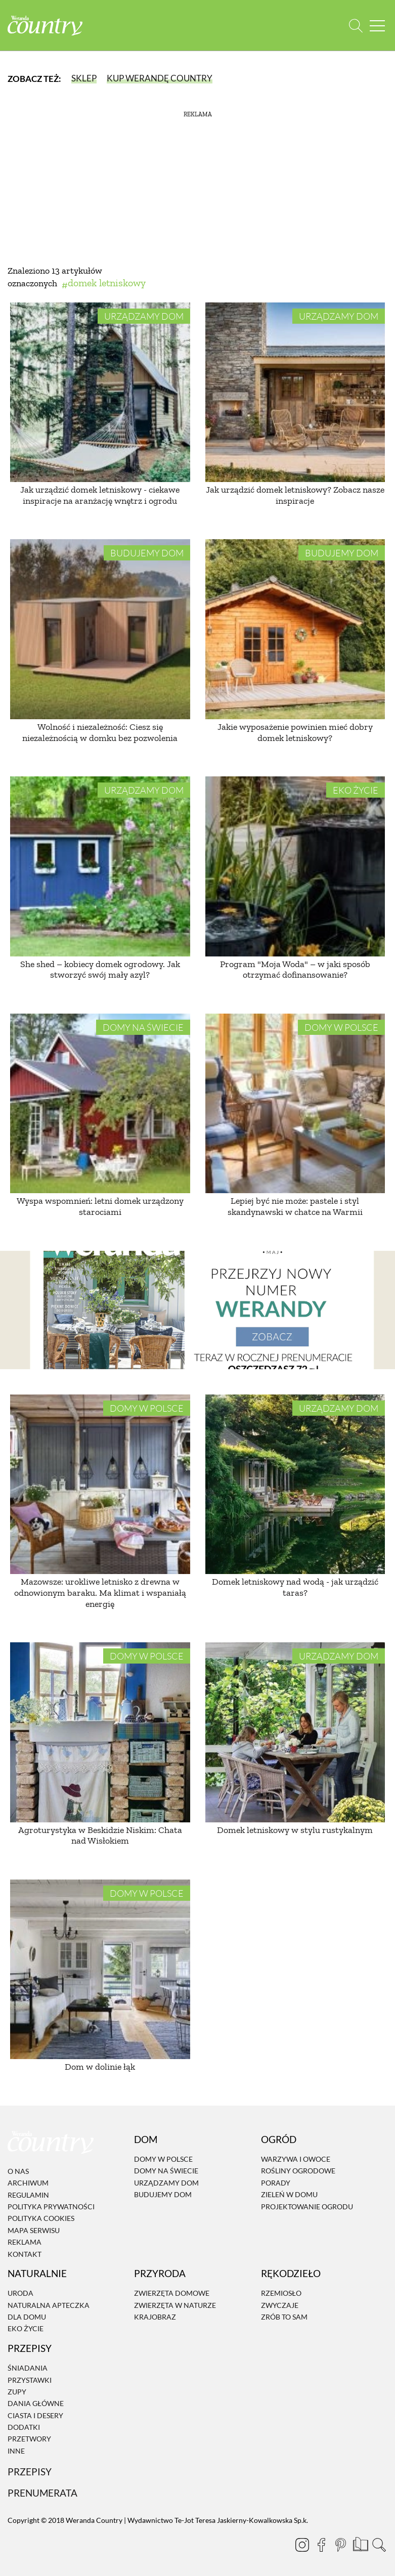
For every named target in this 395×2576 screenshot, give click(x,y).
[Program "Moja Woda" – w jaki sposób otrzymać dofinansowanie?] (295, 866)
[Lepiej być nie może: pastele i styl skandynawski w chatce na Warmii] (295, 1104)
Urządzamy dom (144, 316)
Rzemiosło (281, 2293)
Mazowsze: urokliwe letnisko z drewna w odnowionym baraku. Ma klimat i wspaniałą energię (100, 1592)
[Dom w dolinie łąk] (100, 1970)
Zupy (17, 2391)
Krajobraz (155, 2316)
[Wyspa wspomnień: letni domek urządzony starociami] (100, 1104)
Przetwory (29, 2439)
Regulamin (28, 2195)
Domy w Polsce (341, 1027)
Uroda (20, 2293)
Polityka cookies (41, 2218)
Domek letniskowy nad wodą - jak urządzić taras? (295, 1587)
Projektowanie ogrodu (307, 2206)
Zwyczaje (279, 2305)
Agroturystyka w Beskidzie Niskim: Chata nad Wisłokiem (100, 1835)
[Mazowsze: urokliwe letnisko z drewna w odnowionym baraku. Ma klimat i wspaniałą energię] (100, 1484)
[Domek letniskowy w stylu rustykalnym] (295, 1732)
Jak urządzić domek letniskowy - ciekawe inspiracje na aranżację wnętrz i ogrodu (100, 495)
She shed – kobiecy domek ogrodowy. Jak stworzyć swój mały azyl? (100, 969)
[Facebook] (321, 2544)
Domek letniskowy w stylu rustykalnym (295, 1830)
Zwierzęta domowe (171, 2293)
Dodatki (24, 2427)
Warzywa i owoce (295, 2159)
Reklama (24, 2242)
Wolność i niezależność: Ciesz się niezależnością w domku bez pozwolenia (100, 732)
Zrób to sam (284, 2316)
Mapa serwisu (34, 2230)
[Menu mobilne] (377, 25)
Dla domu (27, 2316)
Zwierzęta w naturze (175, 2305)
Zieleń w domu (289, 2194)
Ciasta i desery (35, 2415)
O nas (18, 2171)
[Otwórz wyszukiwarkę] (356, 25)
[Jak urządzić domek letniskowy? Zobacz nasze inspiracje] (295, 392)
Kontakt (24, 2254)
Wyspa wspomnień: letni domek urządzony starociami (100, 1206)
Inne (16, 2451)
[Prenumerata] (359, 2543)
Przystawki (30, 2380)
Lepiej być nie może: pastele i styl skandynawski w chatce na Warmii (295, 1206)
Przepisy (30, 2471)
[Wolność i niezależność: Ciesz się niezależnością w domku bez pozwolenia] (100, 629)
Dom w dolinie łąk (100, 2066)
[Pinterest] (340, 2544)
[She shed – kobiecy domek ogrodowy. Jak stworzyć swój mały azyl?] (100, 866)
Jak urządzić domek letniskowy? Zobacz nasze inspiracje (295, 495)
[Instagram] (302, 2544)
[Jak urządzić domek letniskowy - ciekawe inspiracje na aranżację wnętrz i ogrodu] (100, 392)
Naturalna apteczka (49, 2305)
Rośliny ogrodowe (298, 2171)
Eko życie (355, 790)
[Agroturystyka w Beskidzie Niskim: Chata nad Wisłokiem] (100, 1732)
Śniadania (28, 2368)
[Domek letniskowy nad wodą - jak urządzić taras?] (295, 1484)
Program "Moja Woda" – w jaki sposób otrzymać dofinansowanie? (295, 969)
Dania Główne (36, 2403)
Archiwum (28, 2182)
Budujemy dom (147, 552)
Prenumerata (42, 2493)
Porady (275, 2182)
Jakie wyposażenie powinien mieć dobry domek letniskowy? (295, 732)
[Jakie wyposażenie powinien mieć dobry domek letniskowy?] (295, 629)
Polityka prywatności (51, 2206)
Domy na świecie (143, 1027)
